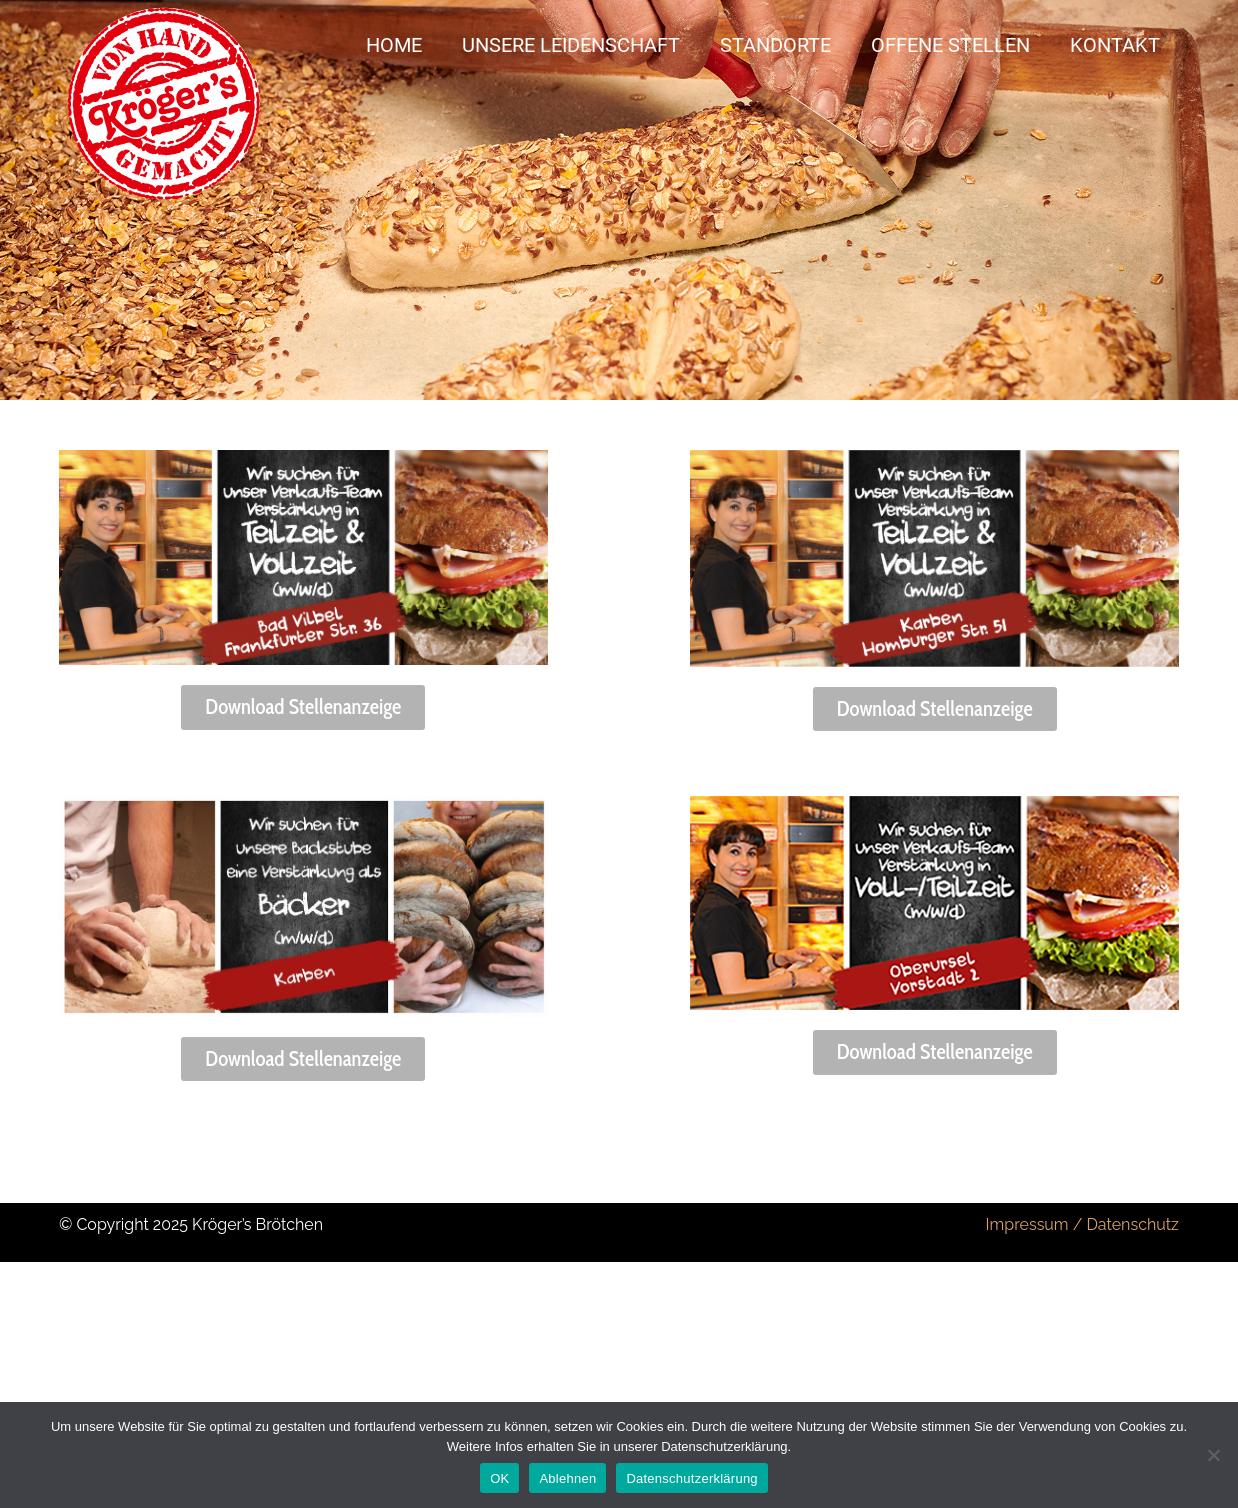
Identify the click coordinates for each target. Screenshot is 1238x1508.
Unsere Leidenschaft (571, 45)
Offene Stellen (950, 45)
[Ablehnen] (1213, 1455)
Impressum (1027, 1224)
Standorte (775, 45)
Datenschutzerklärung (691, 1478)
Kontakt (1115, 45)
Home (394, 45)
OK (499, 1478)
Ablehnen (567, 1478)
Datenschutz (1132, 1224)
